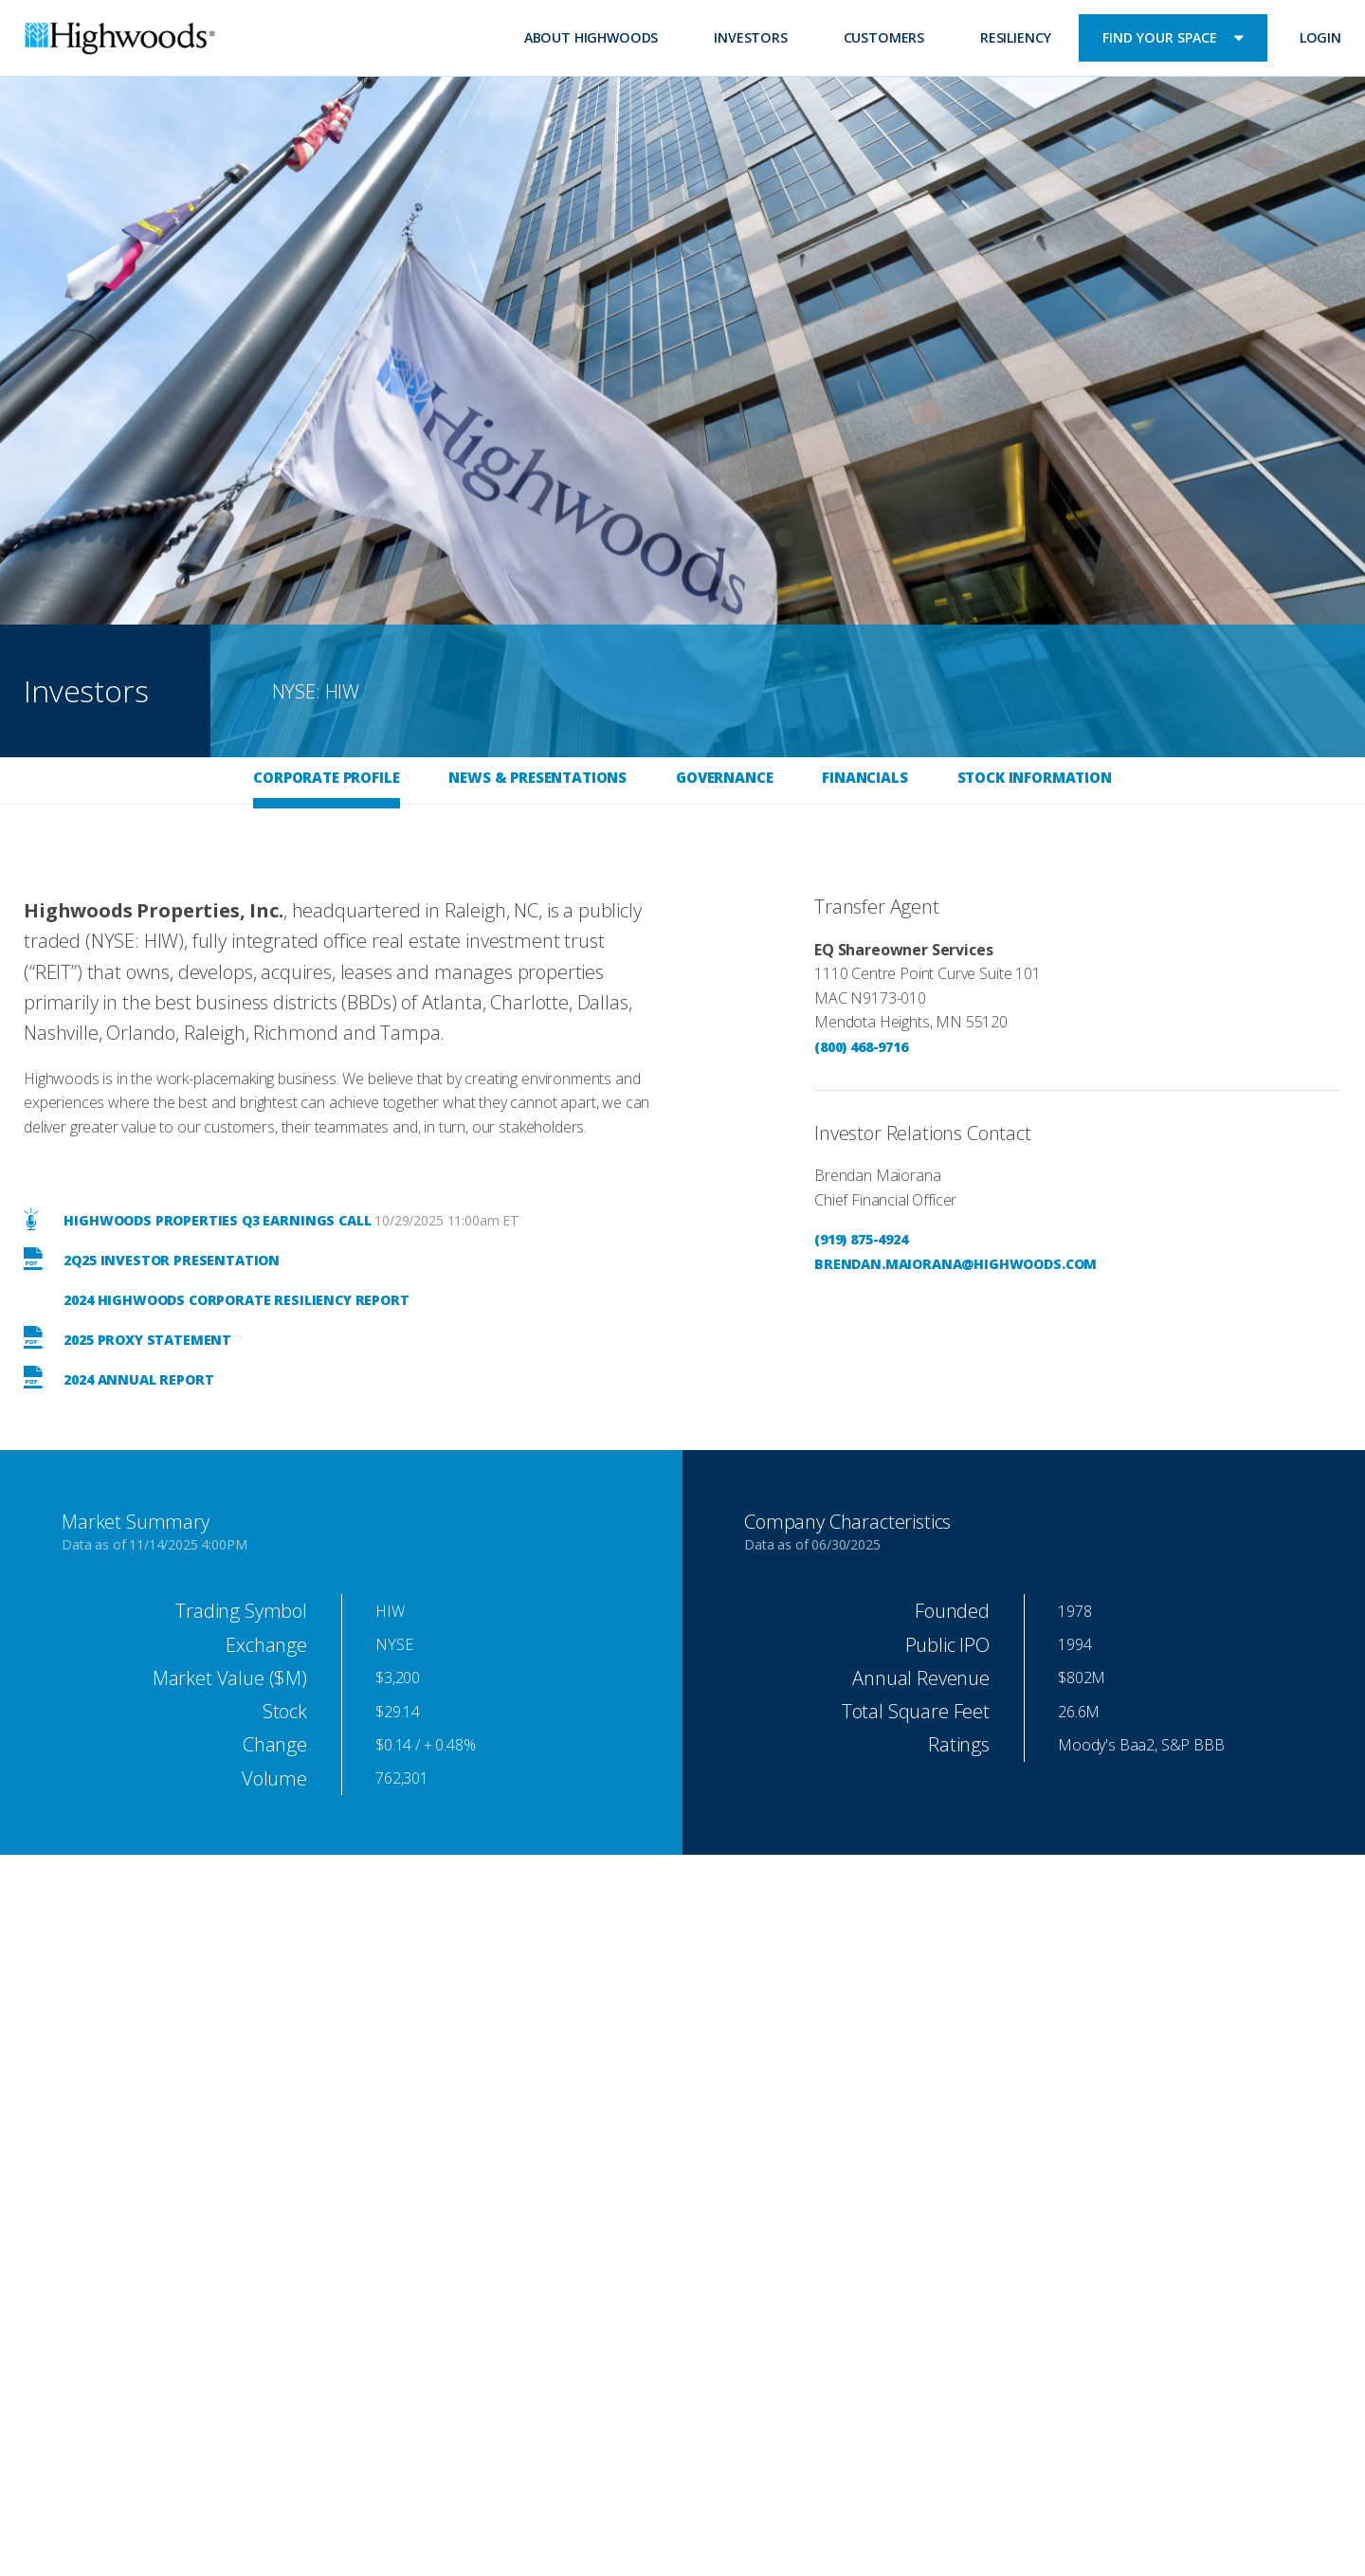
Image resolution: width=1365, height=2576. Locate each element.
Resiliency (1015, 37)
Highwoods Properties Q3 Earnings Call (197, 1220)
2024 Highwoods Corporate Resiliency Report (235, 1300)
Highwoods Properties (120, 41)
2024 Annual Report (118, 1379)
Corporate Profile (326, 777)
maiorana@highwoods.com (991, 1264)
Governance (724, 777)
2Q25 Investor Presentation (152, 1260)
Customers (884, 37)
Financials (864, 777)
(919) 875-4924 (861, 1239)
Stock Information (1034, 777)
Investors (751, 37)
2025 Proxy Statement (127, 1340)
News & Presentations (537, 777)
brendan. (849, 1264)
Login (1320, 37)
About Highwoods (591, 37)
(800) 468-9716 (861, 1047)
